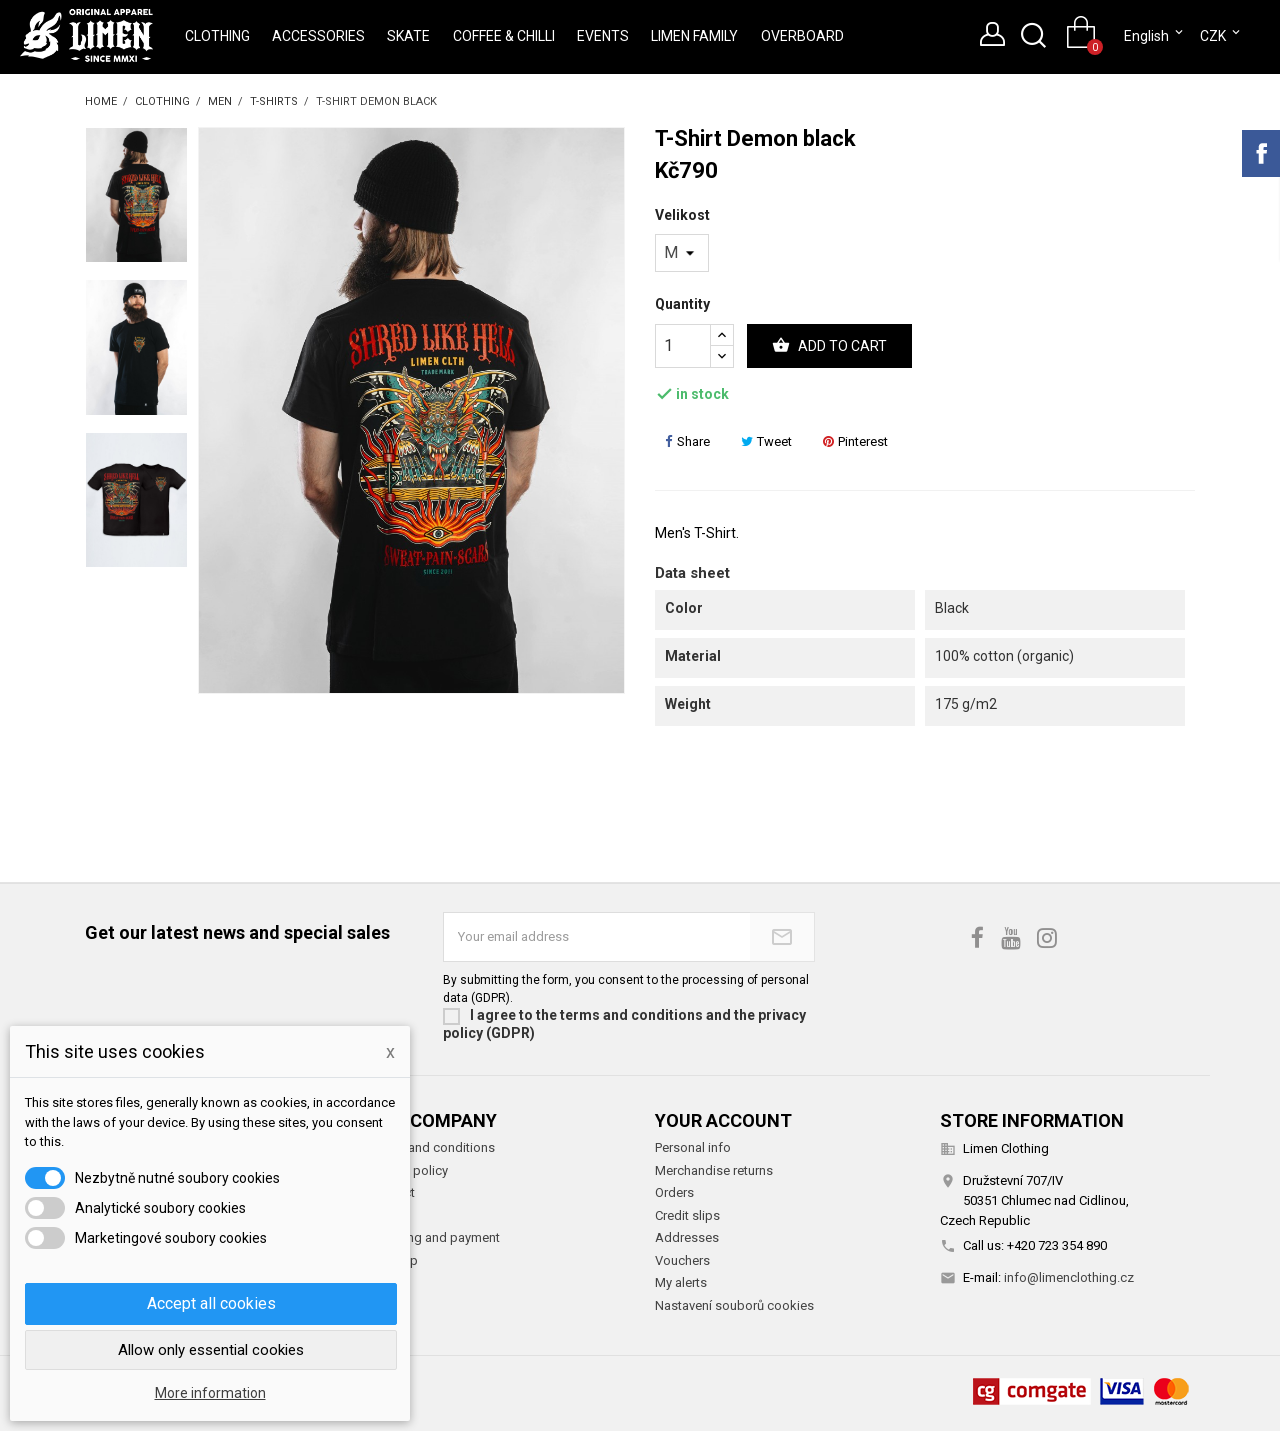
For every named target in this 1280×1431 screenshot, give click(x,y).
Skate (408, 36)
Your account (723, 1120)
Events (603, 36)
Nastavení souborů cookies (734, 1305)
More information (210, 1393)
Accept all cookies (211, 1303)
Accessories (318, 36)
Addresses (687, 1237)
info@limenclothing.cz (1069, 1277)
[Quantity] (683, 346)
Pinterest (855, 441)
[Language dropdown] (1155, 36)
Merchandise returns (714, 1170)
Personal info (693, 1147)
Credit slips (687, 1215)
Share (687, 441)
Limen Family (694, 36)
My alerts (681, 1282)
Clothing (217, 36)
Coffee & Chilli (504, 36)
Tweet (766, 441)
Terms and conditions (432, 1147)
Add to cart (829, 346)
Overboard (802, 36)
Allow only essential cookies (211, 1350)
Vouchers (682, 1260)
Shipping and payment (435, 1237)
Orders (674, 1192)
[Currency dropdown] (1221, 36)
